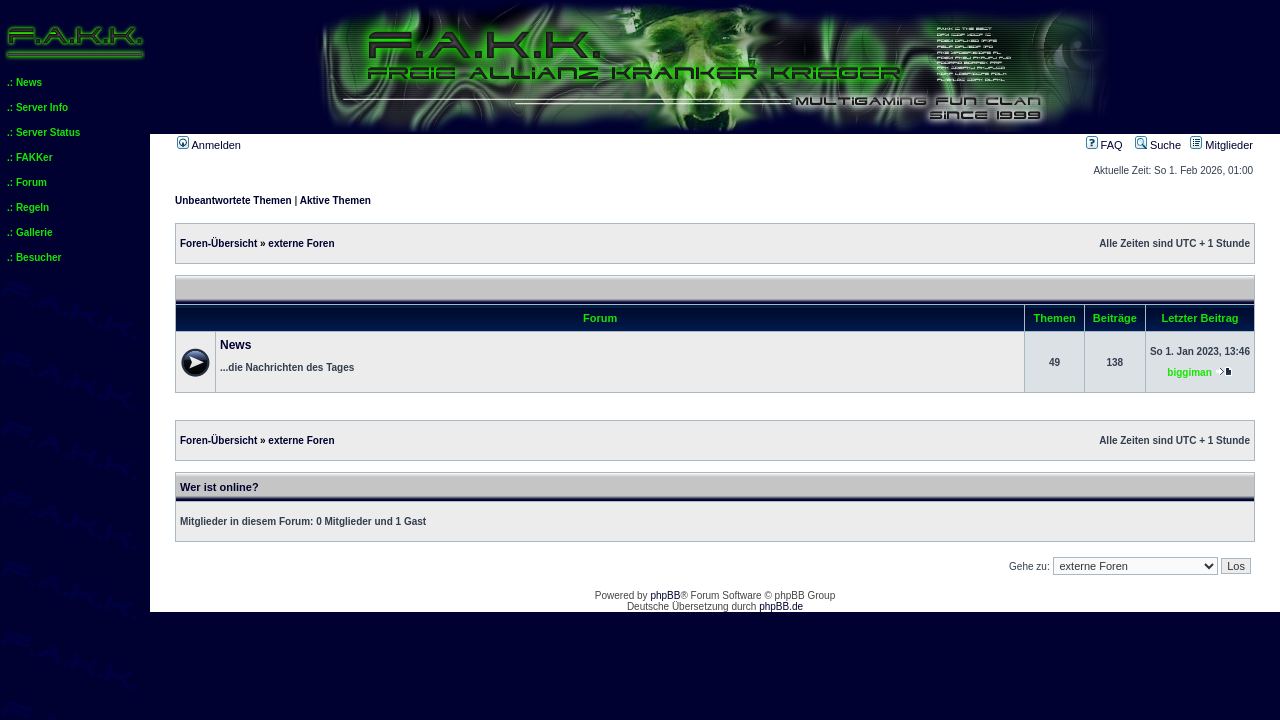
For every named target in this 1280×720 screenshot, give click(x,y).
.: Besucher (34, 257)
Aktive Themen (335, 200)
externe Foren (301, 243)
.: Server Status (43, 132)
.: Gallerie (30, 232)
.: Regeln (28, 207)
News (235, 345)
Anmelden (209, 145)
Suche (1158, 145)
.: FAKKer (30, 157)
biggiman (1189, 372)
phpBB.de (781, 606)
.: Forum (27, 182)
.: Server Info (37, 107)
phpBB (665, 595)
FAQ (1104, 145)
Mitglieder (1221, 145)
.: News (24, 82)
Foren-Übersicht (218, 243)
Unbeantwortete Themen (233, 200)
